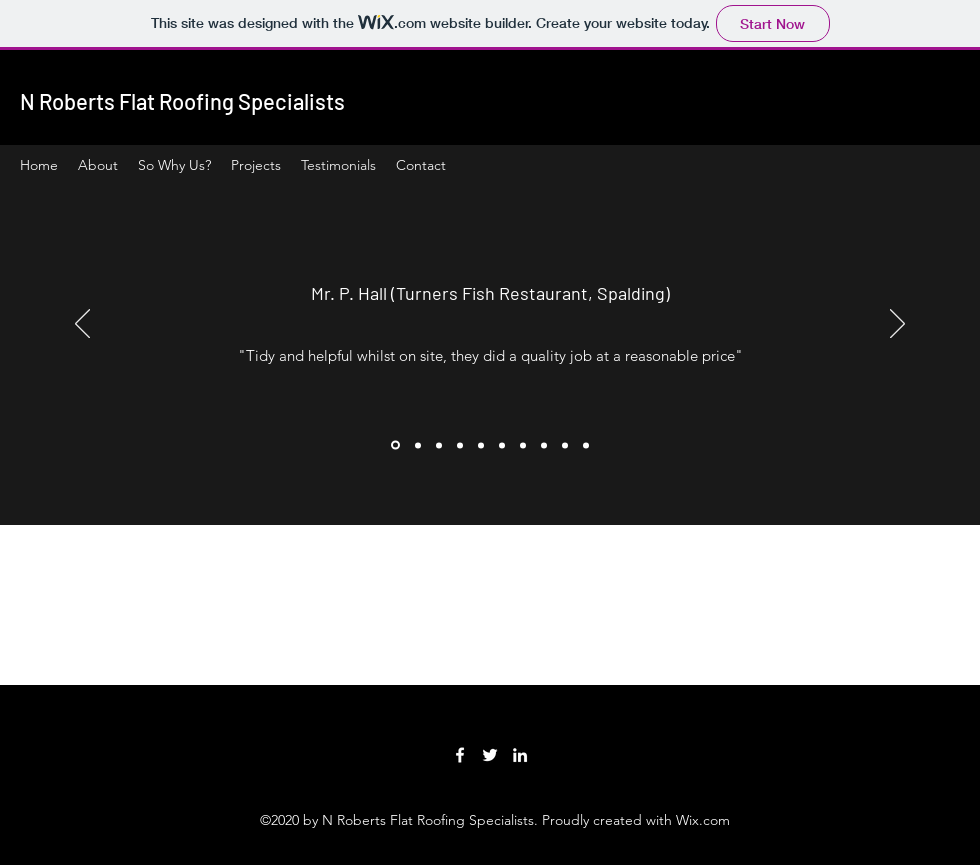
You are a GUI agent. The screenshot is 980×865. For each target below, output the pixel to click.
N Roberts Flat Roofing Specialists (182, 101)
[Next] (897, 325)
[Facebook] (460, 755)
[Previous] (82, 325)
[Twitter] (490, 755)
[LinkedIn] (520, 755)
